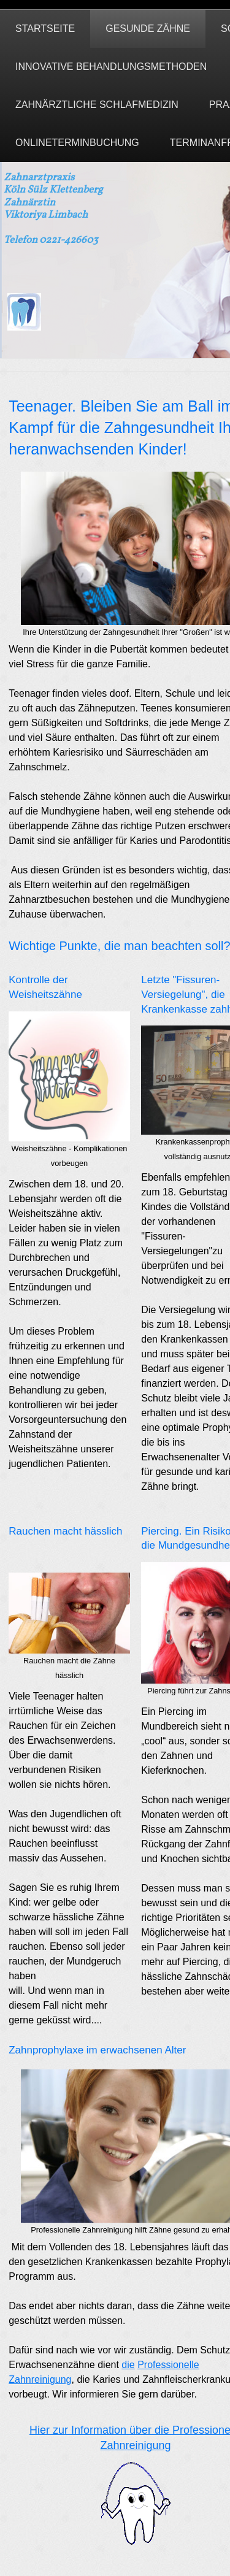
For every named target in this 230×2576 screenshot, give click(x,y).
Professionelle (168, 2364)
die (127, 2364)
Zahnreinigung (40, 2379)
